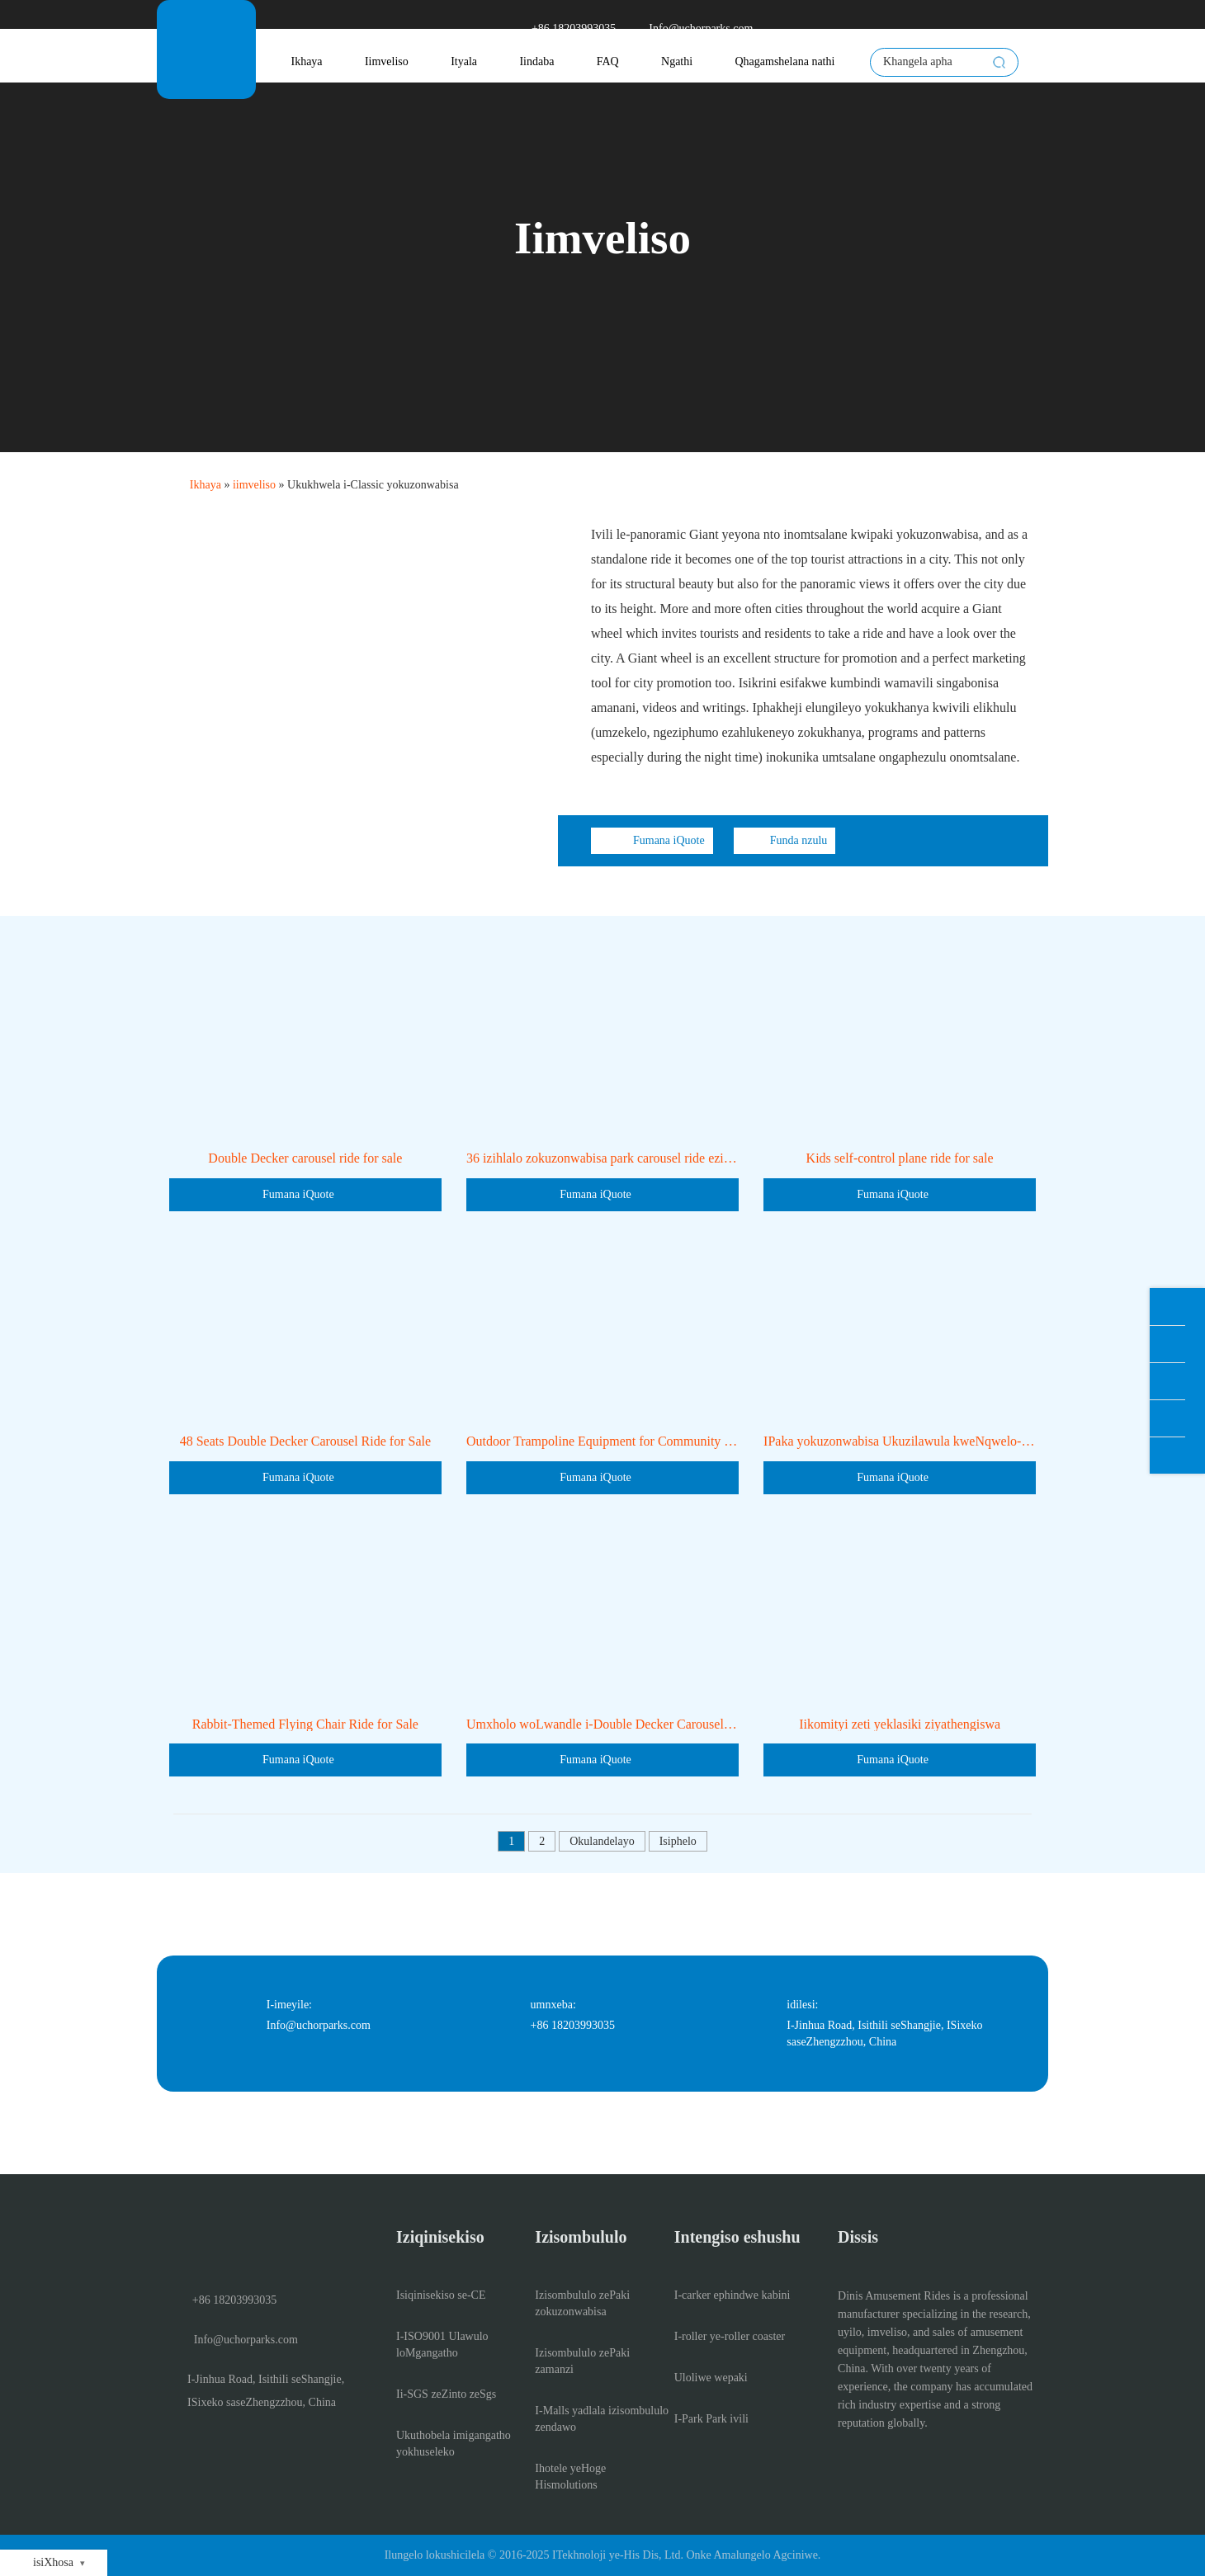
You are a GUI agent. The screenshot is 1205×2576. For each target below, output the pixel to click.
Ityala (464, 61)
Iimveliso (387, 61)
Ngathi (676, 61)
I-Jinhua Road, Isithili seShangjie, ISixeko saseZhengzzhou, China (256, 2391)
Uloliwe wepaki (711, 2377)
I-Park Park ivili (711, 2419)
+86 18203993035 (563, 29)
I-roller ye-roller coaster (729, 2336)
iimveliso (254, 485)
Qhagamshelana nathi (784, 61)
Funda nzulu (785, 841)
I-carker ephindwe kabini (732, 2295)
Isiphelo (678, 1841)
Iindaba (536, 61)
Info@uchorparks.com (690, 28)
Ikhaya (306, 61)
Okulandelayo (602, 1841)
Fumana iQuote (652, 841)
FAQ (608, 61)
